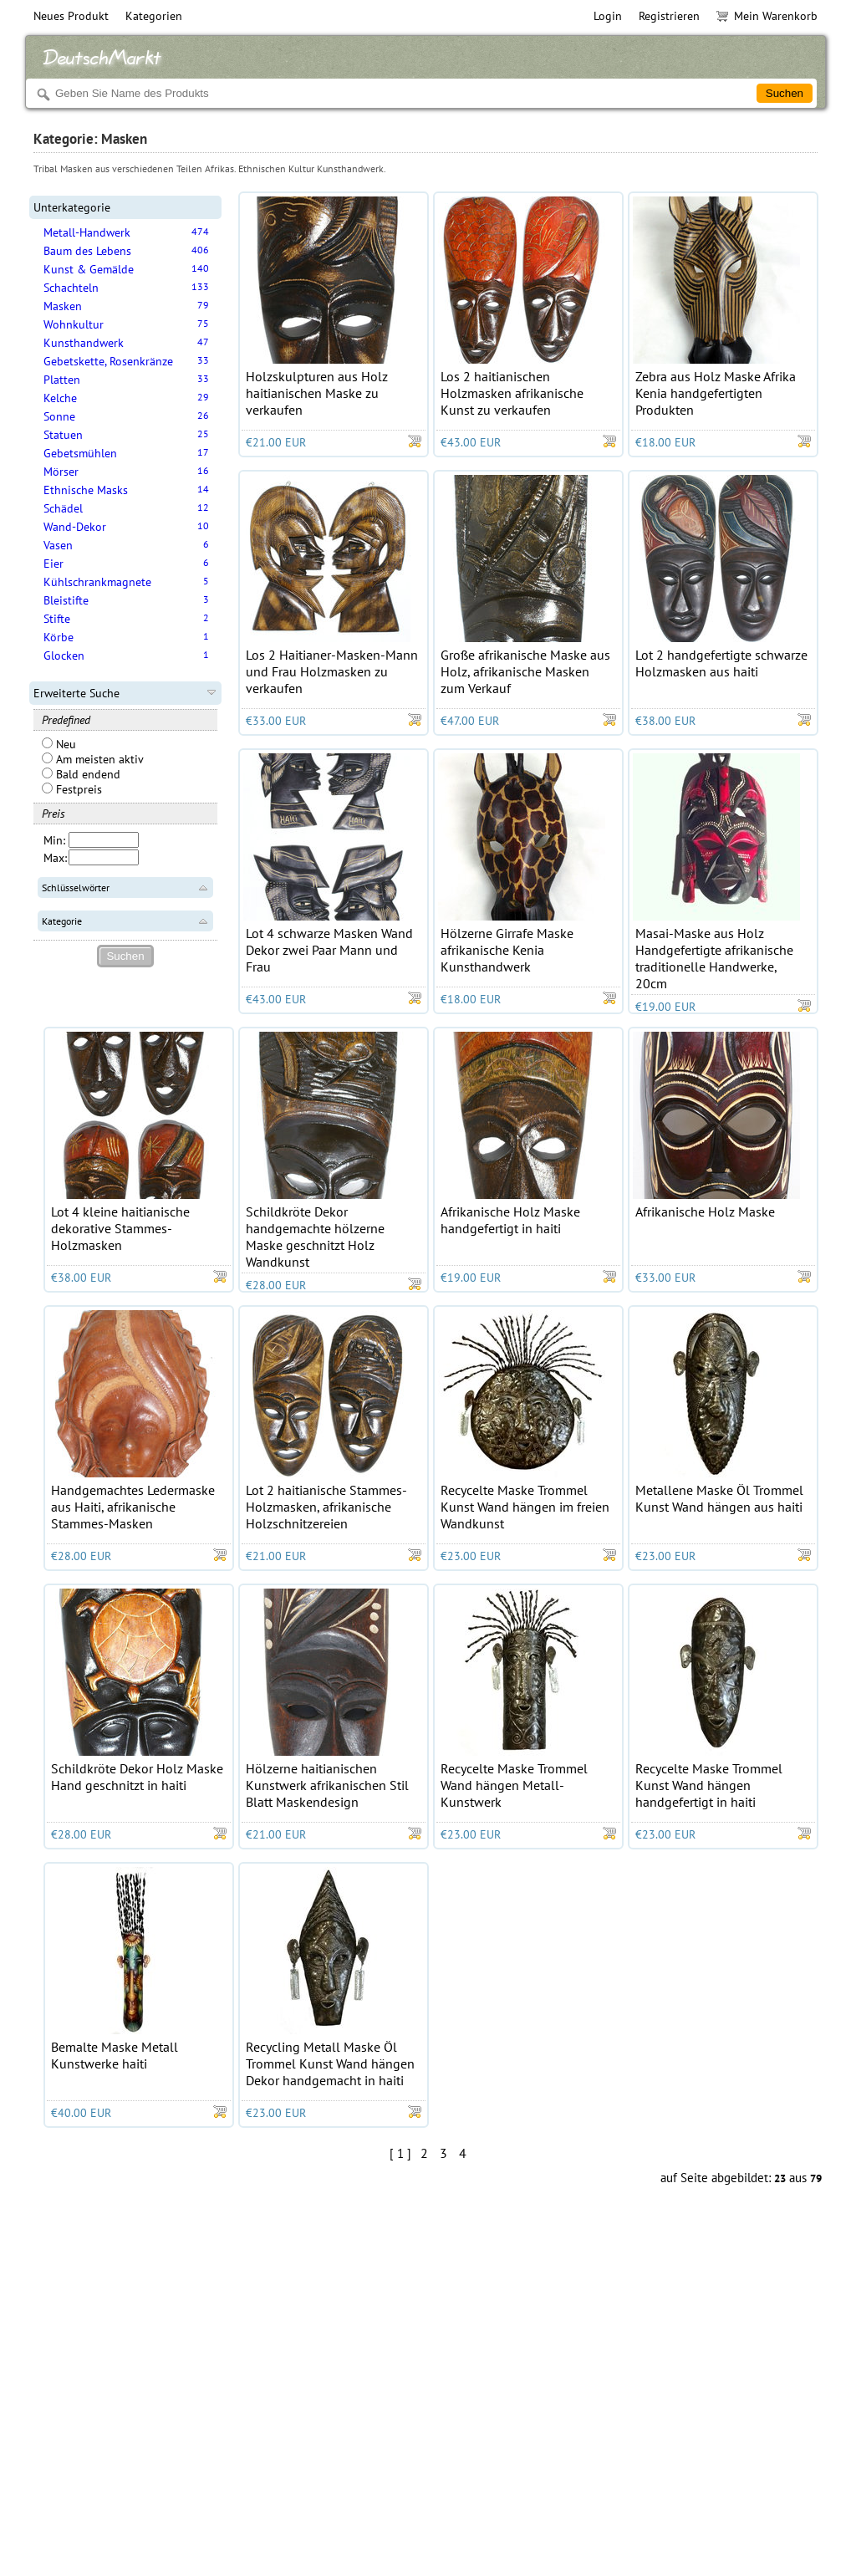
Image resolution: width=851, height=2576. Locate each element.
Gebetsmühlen (80, 453)
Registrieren (669, 15)
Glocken (63, 655)
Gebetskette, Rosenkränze (108, 361)
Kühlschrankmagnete (97, 581)
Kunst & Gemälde (88, 269)
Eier (53, 563)
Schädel (63, 508)
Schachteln (71, 287)
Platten (61, 379)
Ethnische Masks (85, 489)
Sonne (59, 416)
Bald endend (81, 774)
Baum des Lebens (87, 250)
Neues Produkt (71, 15)
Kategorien (153, 15)
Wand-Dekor (74, 526)
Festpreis (72, 789)
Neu (59, 744)
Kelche (60, 398)
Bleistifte (66, 600)
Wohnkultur (73, 324)
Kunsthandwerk (83, 342)
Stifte (56, 618)
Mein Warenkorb (767, 15)
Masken (62, 306)
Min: (54, 840)
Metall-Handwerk (86, 232)
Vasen (58, 545)
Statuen (63, 434)
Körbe (58, 637)
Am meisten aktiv (93, 759)
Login (608, 15)
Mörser (61, 471)
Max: (55, 857)
